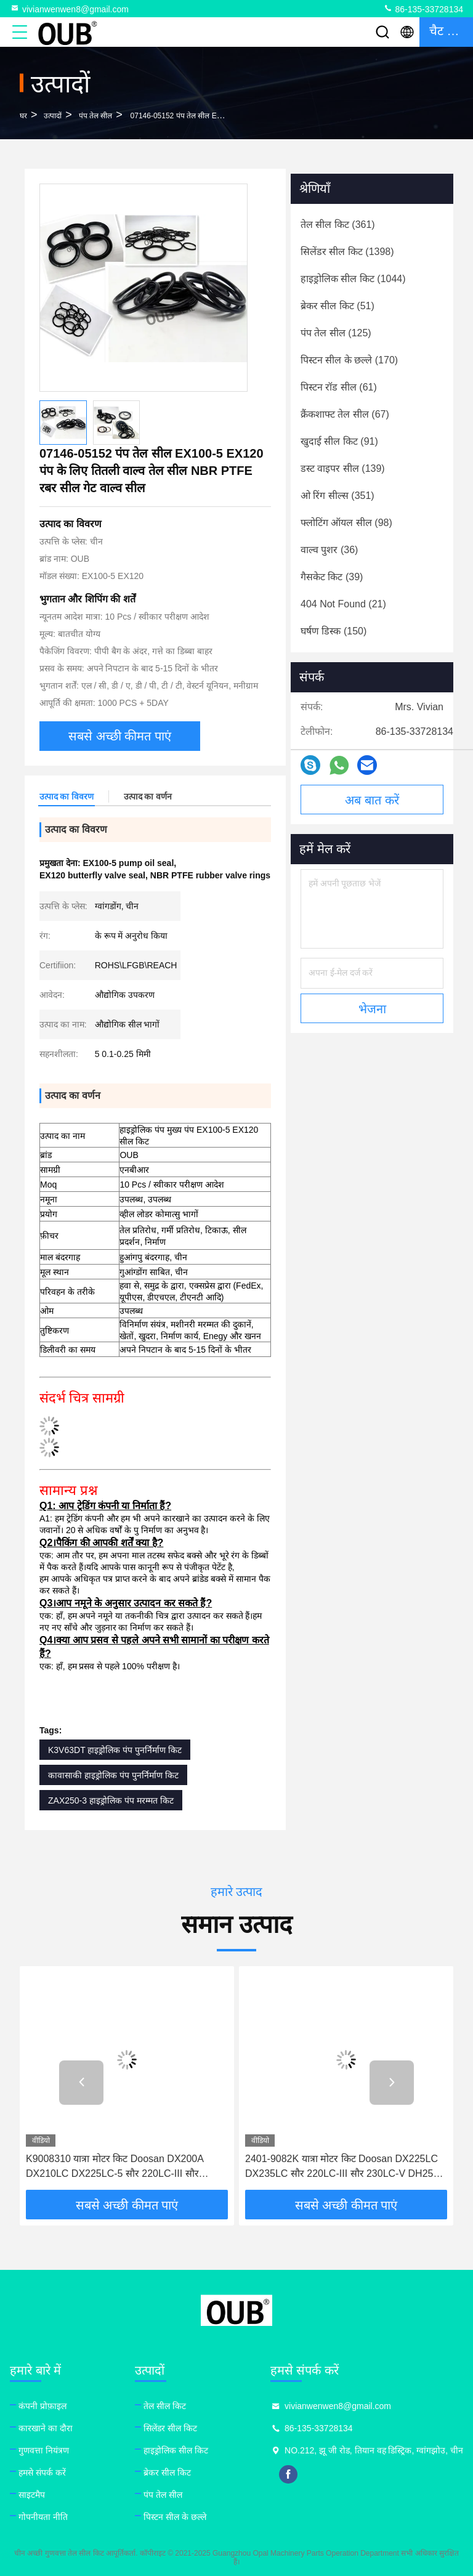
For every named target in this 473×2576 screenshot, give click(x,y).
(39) (332, 577)
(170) (349, 360)
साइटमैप (31, 2495)
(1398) (347, 251)
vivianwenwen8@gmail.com (69, 8)
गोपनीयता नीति (43, 2517)
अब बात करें (371, 800)
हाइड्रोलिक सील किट (176, 2450)
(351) (337, 495)
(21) (343, 604)
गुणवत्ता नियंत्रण (43, 2450)
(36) (329, 550)
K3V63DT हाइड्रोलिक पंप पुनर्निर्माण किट (115, 1750)
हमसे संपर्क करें (42, 2472)
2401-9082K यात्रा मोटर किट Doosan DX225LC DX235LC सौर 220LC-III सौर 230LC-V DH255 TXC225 (342, 2167)
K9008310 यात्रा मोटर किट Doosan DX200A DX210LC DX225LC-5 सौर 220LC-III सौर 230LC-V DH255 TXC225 (114, 2167)
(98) (346, 522)
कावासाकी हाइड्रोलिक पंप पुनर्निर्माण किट (113, 1775)
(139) (343, 468)
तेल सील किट (165, 2406)
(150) (333, 631)
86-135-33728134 (423, 8)
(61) (339, 387)
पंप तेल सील (96, 115)
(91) (339, 441)
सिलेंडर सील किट (170, 2428)
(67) (345, 414)
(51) (337, 306)
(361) (338, 224)
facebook (288, 2474)
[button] (81, 2082)
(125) (336, 333)
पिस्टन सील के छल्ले (175, 2517)
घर (23, 115)
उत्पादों (53, 115)
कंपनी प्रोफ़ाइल (42, 2406)
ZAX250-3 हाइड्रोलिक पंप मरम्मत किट (111, 1800)
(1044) (353, 278)
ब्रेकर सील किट (167, 2472)
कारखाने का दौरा (45, 2428)
